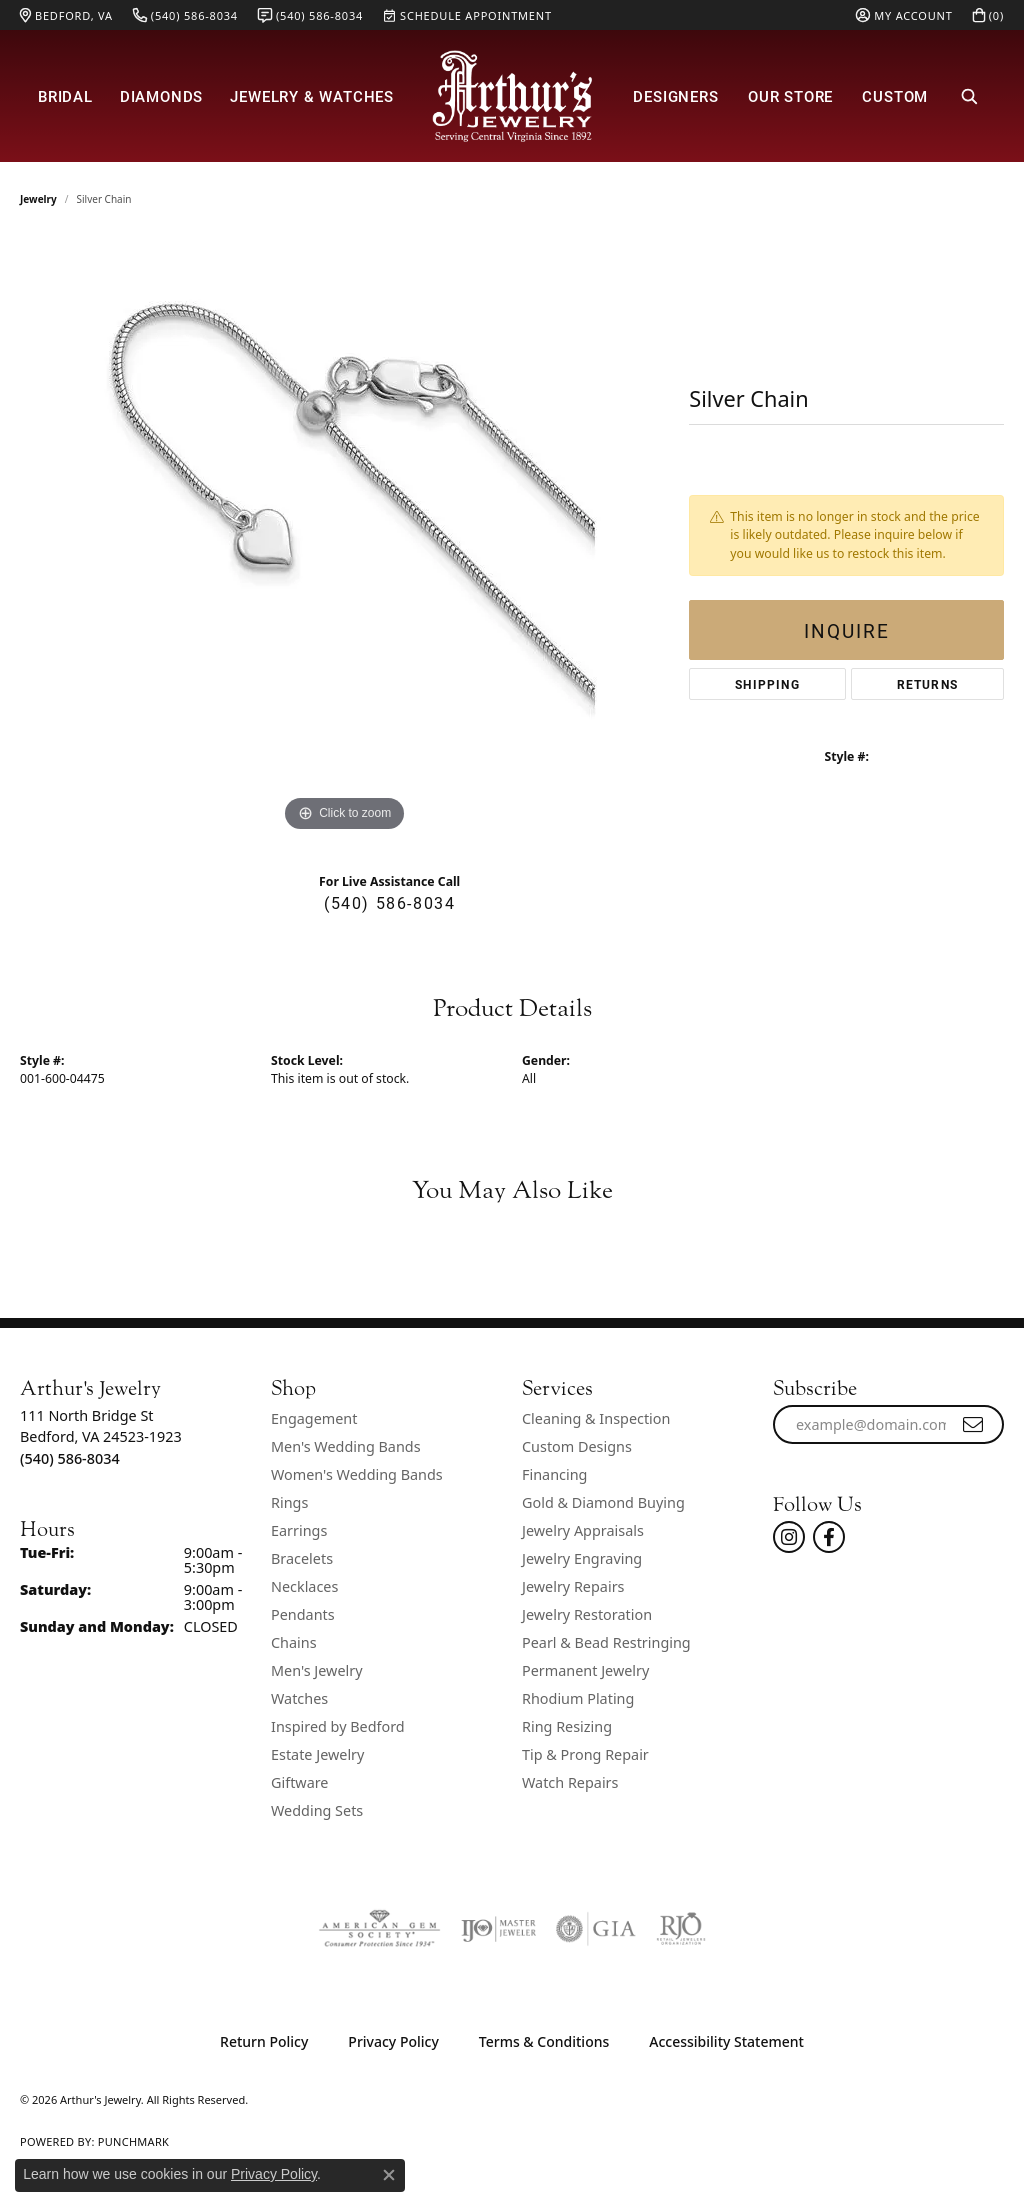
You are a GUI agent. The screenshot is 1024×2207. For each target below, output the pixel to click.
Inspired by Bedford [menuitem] (338, 1726)
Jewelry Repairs (573, 1586)
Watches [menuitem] (299, 1698)
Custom (895, 96)
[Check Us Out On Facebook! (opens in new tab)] (829, 1537)
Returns (927, 684)
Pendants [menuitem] (303, 1614)
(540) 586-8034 (389, 902)
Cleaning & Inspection (596, 1418)
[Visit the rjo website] (681, 1929)
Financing (554, 1474)
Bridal (65, 96)
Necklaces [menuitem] (304, 1586)
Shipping (767, 684)
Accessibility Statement (726, 2041)
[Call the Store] (70, 1458)
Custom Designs (577, 1446)
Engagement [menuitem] (314, 1418)
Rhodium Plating (578, 1698)
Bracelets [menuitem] (302, 1558)
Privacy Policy (393, 2041)
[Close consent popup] (389, 2175)
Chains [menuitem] (294, 1642)
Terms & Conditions (544, 2041)
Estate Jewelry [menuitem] (317, 1754)
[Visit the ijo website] (498, 1929)
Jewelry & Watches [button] (312, 96)
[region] (345, 537)
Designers (675, 96)
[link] (66, 15)
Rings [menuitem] (289, 1502)
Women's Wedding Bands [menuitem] (357, 1474)
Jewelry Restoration (587, 1614)
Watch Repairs (570, 1782)
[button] (904, 15)
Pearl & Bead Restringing (606, 1642)
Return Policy (264, 2041)
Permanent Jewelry (585, 1670)
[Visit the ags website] (379, 1929)
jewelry (38, 199)
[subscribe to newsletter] (974, 1425)
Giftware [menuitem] (300, 1782)
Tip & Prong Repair (585, 1754)
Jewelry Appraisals (583, 1530)
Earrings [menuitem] (299, 1530)
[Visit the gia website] (596, 1929)
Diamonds (161, 96)
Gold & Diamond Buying (603, 1502)
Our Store (790, 96)
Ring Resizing (567, 1726)
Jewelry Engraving (582, 1558)
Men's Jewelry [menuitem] (317, 1670)
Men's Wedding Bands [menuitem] (346, 1446)
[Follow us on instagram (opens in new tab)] (789, 1537)
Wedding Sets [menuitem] (317, 1810)
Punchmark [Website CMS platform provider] (133, 2141)
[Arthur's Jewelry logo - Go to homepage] (512, 96)
